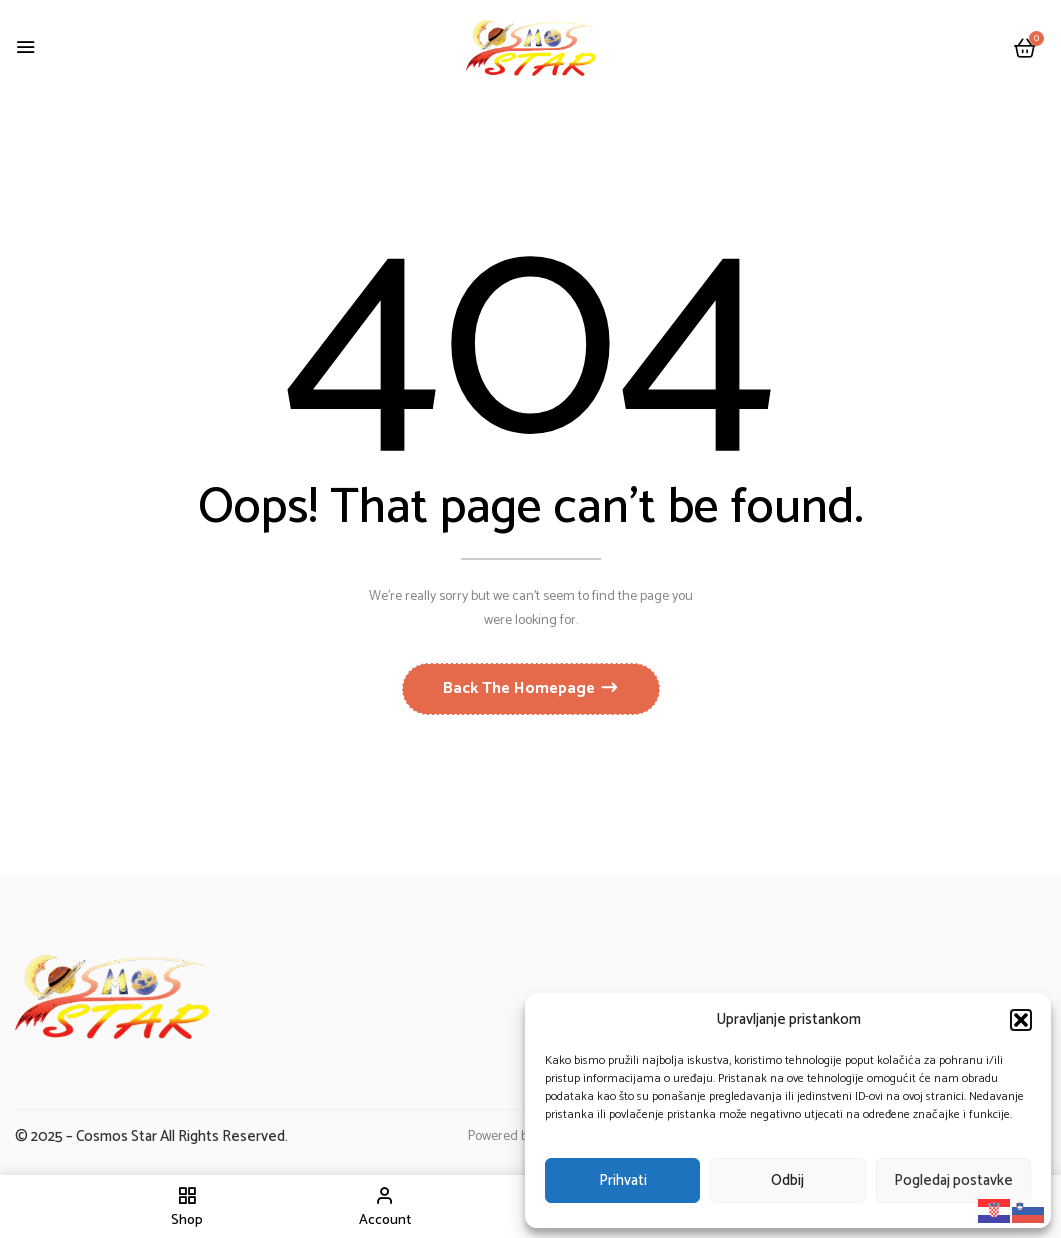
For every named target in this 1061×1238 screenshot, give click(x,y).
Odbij (787, 1180)
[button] (1021, 1020)
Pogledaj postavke (953, 1180)
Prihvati (623, 1180)
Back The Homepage (521, 688)
